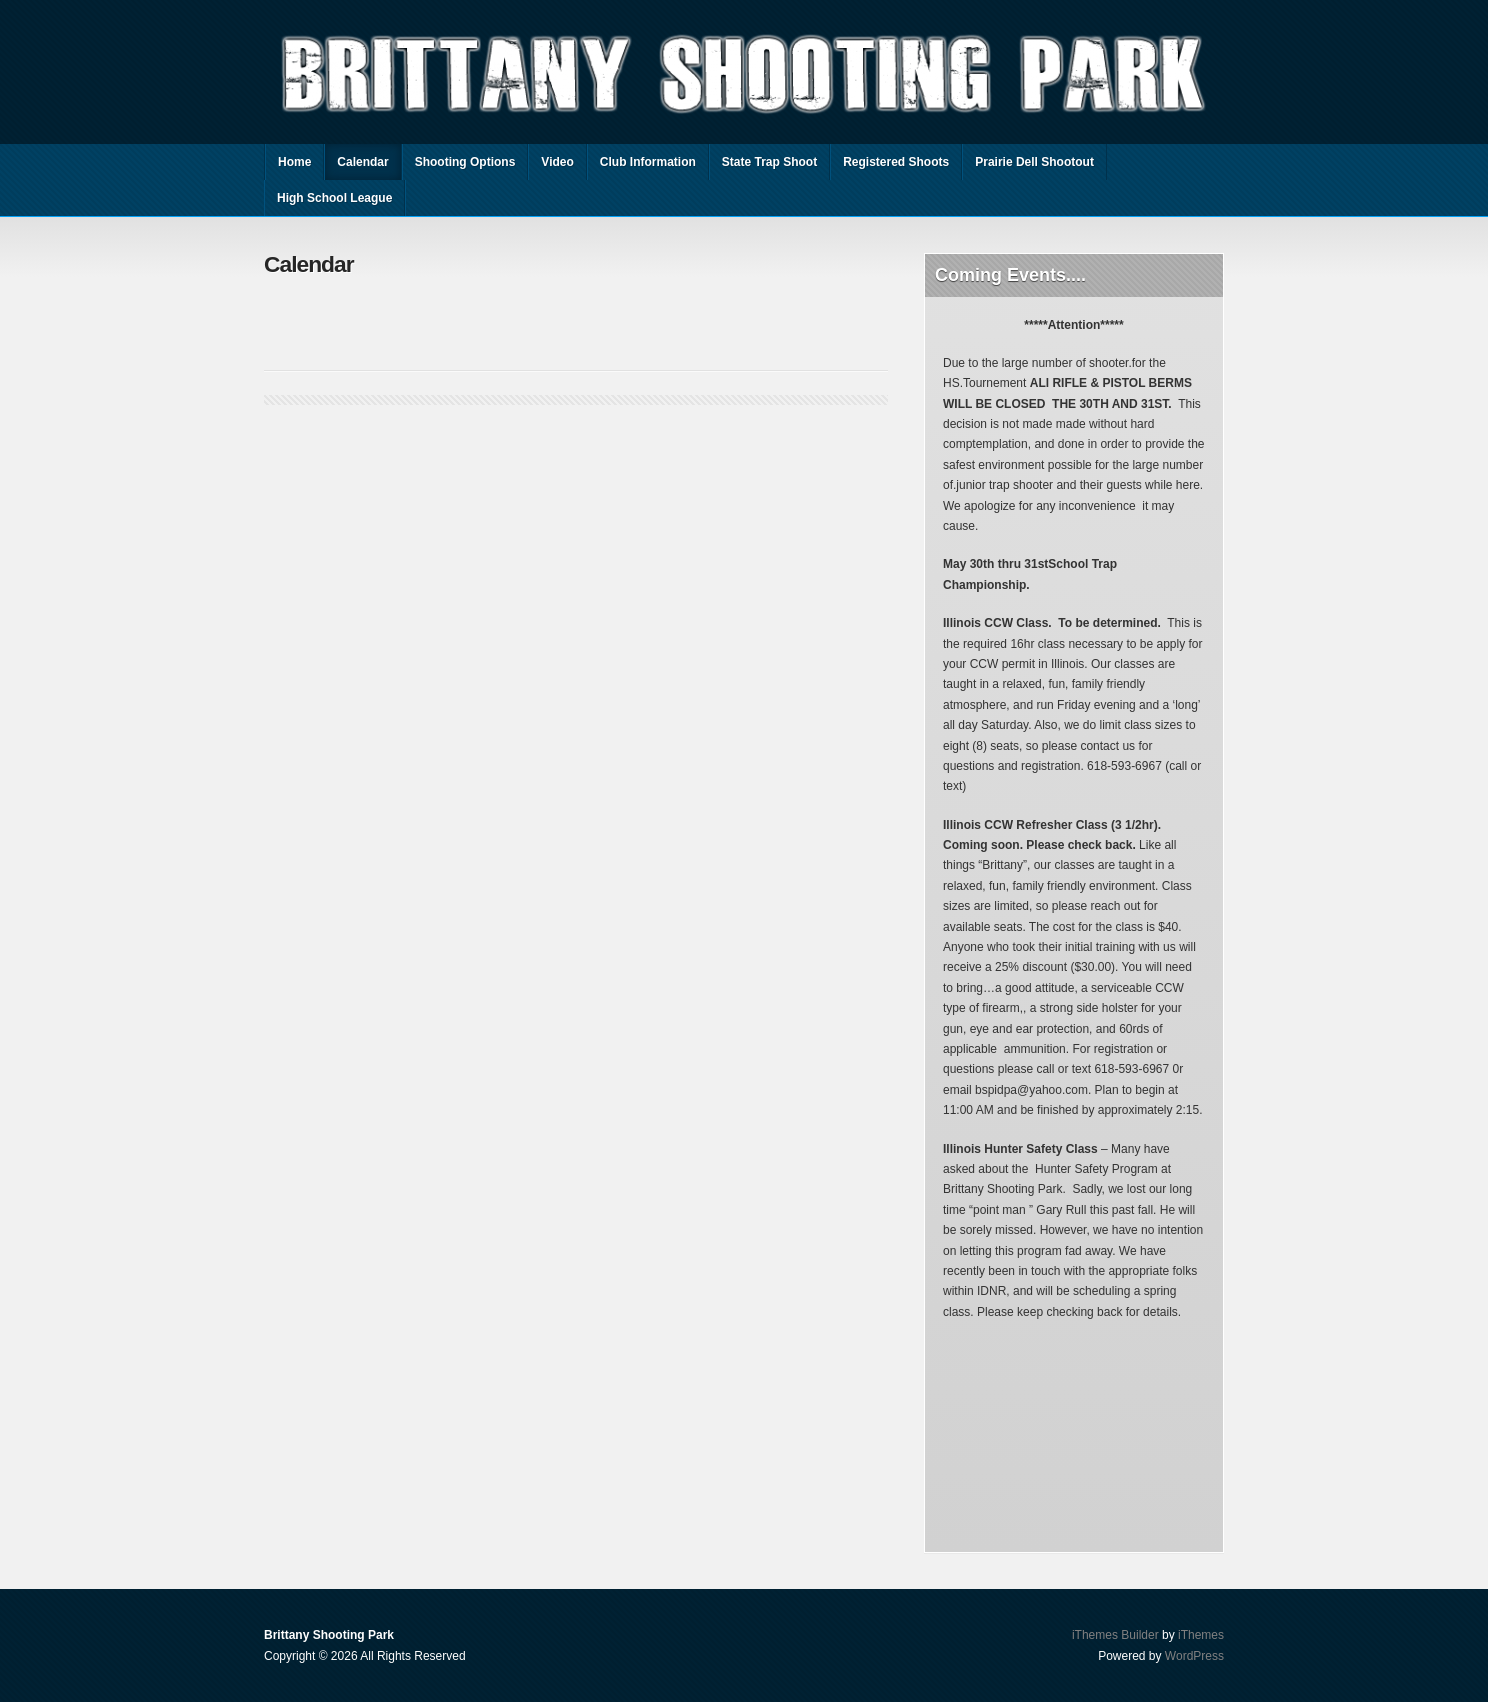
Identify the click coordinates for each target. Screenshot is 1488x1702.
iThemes (1201, 1635)
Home (294, 162)
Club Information (648, 162)
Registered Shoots (896, 162)
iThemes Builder (1115, 1635)
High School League (334, 198)
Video (557, 162)
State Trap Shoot (769, 162)
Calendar (362, 162)
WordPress (1194, 1656)
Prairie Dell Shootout (1034, 162)
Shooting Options (465, 162)
